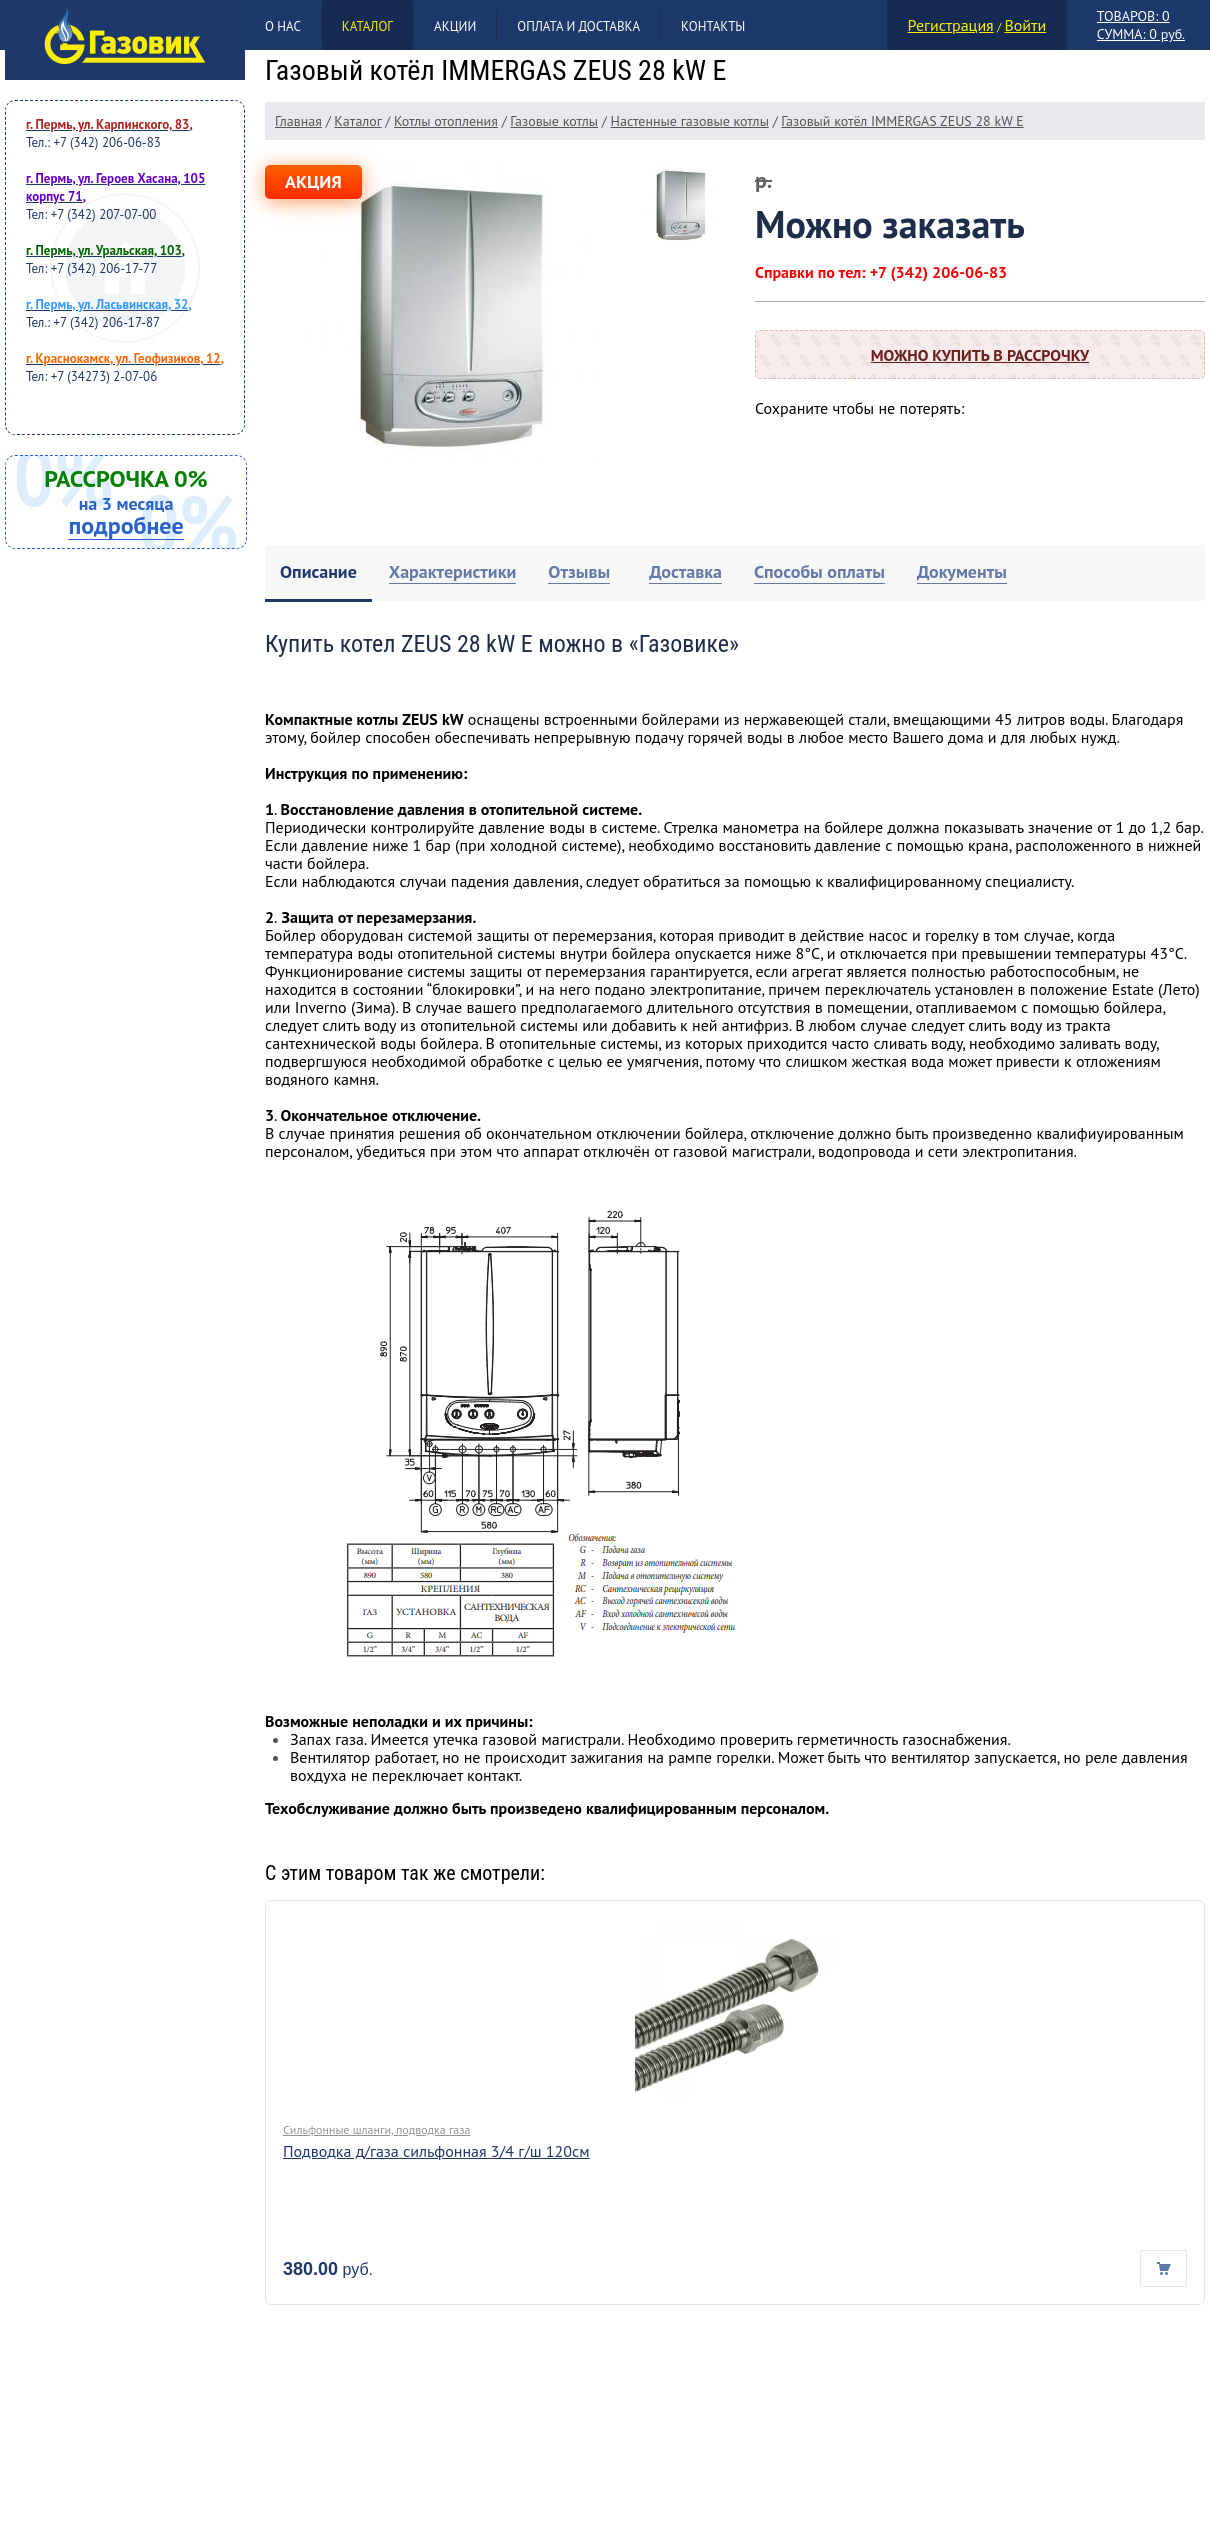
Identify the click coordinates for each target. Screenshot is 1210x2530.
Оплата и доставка (578, 26)
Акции (455, 26)
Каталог (367, 26)
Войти (1025, 25)
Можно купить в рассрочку (980, 355)
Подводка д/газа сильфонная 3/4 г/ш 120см (436, 2151)
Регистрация (951, 25)
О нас (283, 26)
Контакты (713, 26)
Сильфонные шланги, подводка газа (377, 2129)
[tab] (318, 573)
